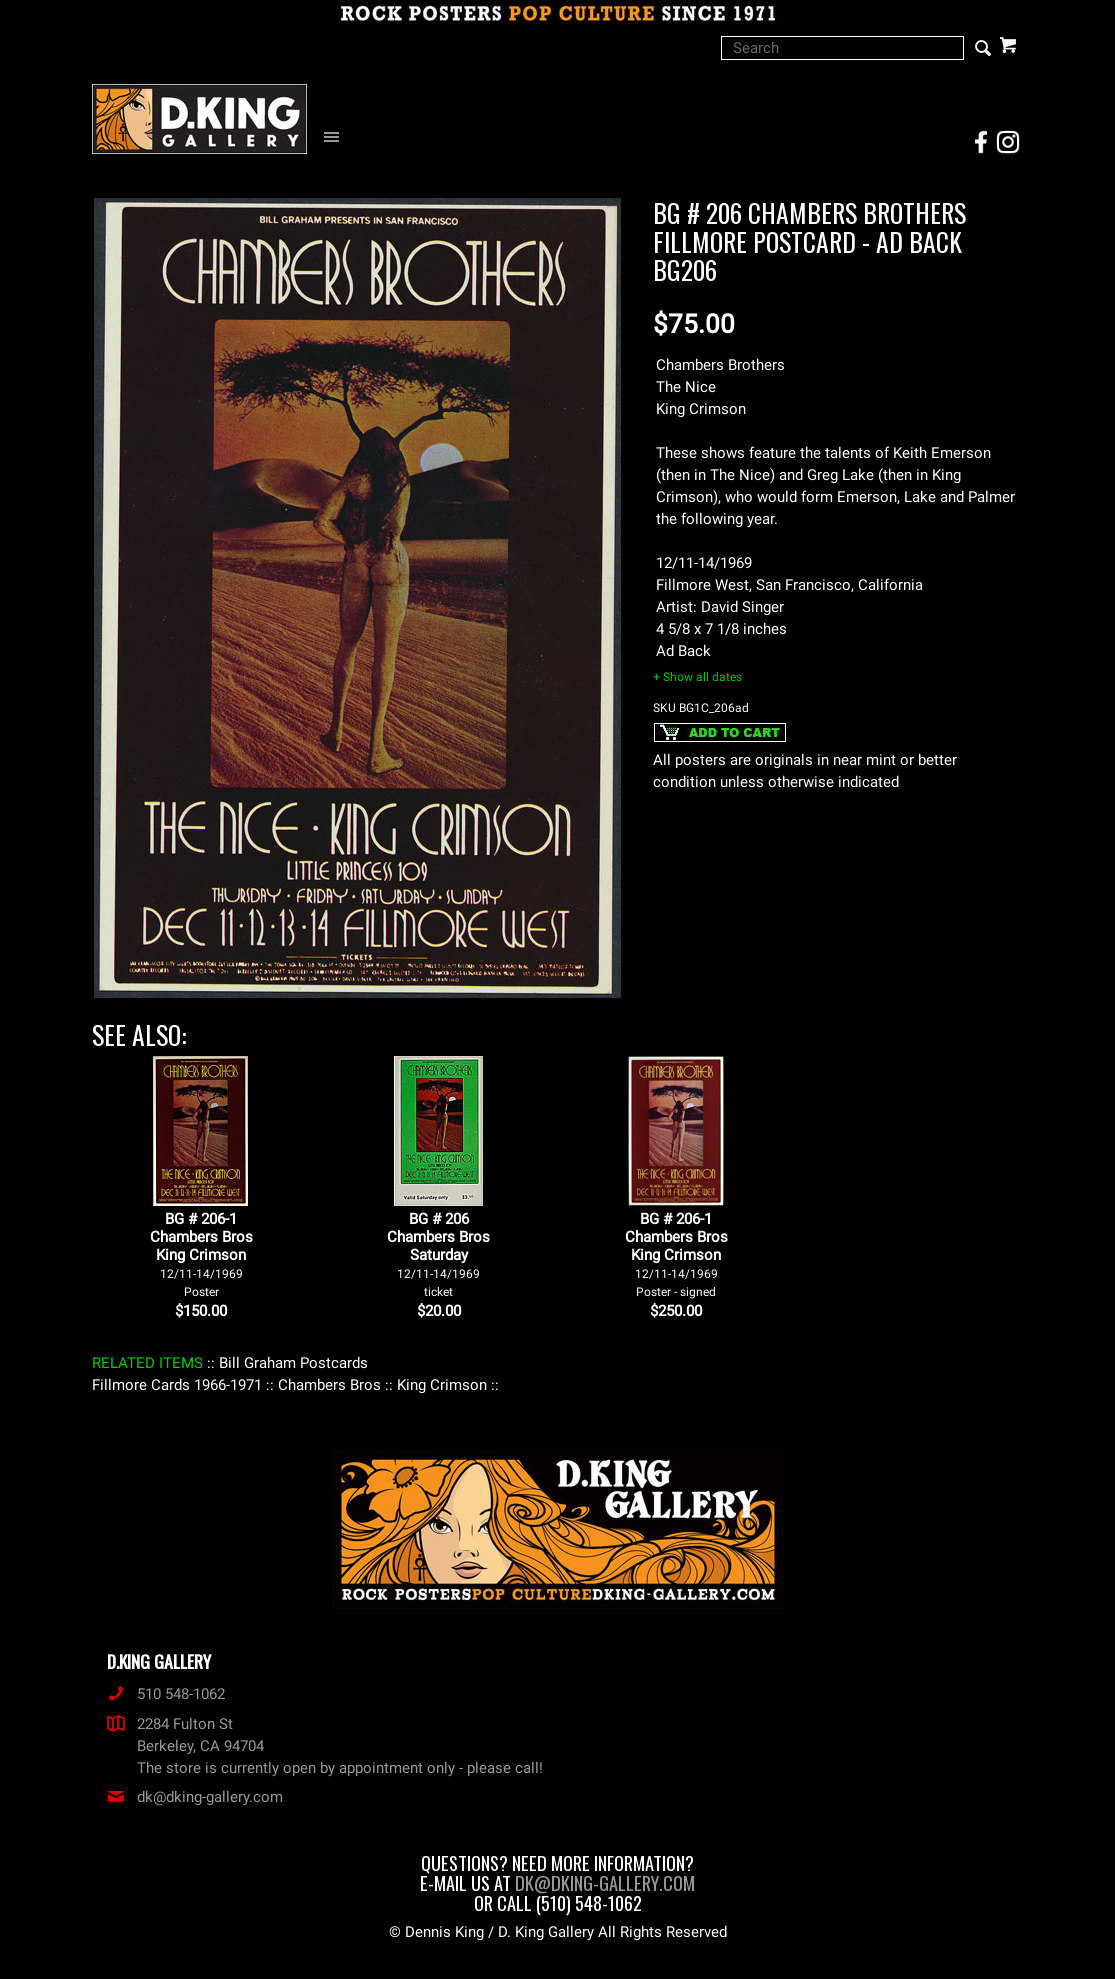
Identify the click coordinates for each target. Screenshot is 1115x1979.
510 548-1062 (166, 1694)
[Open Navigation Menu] (336, 137)
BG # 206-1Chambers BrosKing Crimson (201, 1254)
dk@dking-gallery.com (195, 1797)
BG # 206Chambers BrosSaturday (438, 1254)
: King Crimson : (442, 1385)
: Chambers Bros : (329, 1385)
